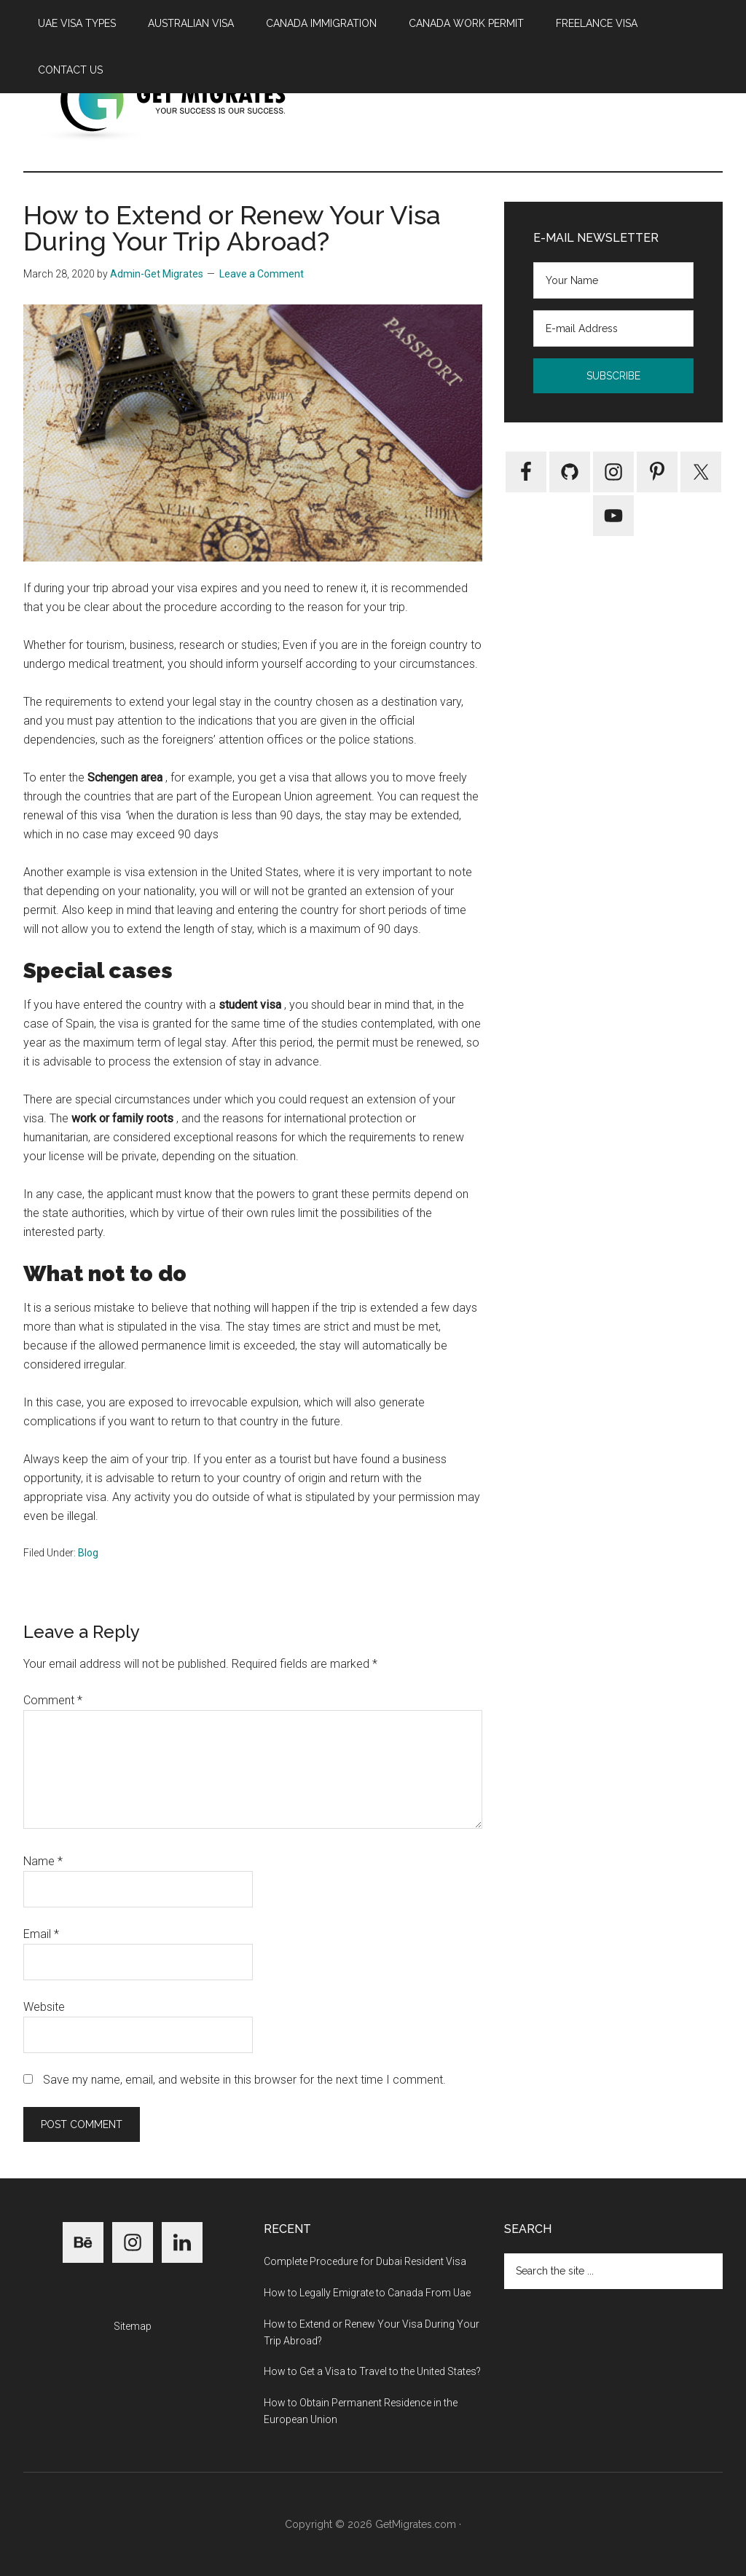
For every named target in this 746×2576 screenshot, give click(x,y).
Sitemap (133, 2326)
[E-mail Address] (613, 328)
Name (43, 1861)
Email (41, 1934)
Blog (88, 1553)
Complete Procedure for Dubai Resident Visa (365, 2261)
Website (44, 2007)
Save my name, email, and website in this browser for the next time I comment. (244, 2080)
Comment (52, 1700)
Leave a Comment (261, 274)
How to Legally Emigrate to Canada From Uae (367, 2293)
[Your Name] (613, 280)
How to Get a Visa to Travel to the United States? (372, 2371)
